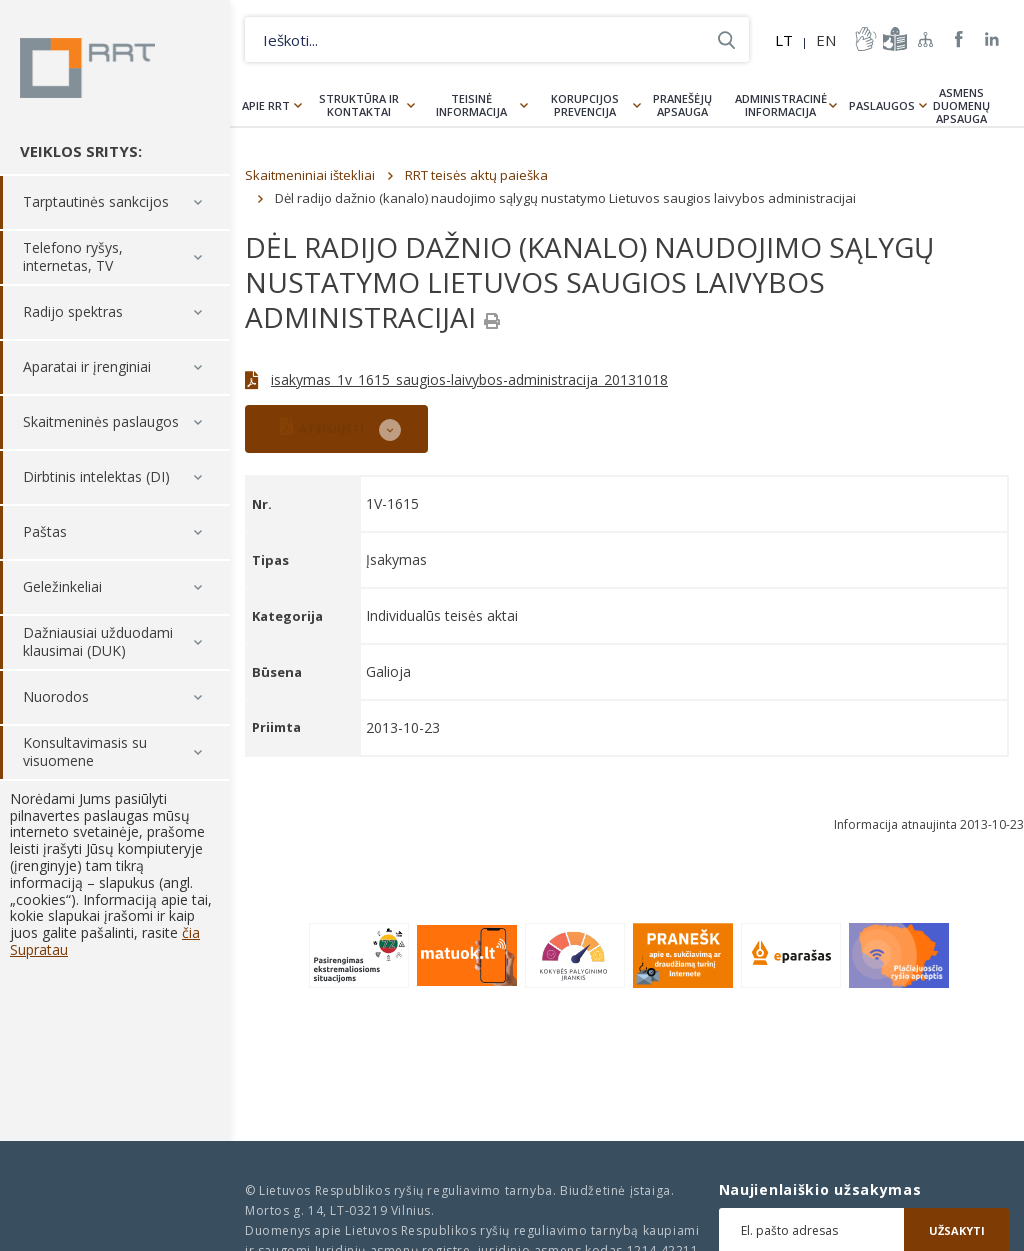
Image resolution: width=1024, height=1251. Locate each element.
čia (191, 932)
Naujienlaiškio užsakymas (820, 1190)
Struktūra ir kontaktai (359, 105)
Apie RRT (266, 105)
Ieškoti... (726, 39)
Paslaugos (882, 105)
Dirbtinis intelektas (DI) (96, 477)
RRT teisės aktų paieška (476, 175)
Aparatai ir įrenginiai (87, 367)
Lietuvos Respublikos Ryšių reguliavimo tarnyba (87, 68)
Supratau (39, 949)
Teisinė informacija (471, 105)
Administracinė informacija (781, 105)
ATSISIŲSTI (322, 426)
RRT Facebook (959, 39)
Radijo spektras (73, 312)
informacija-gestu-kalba (864, 39)
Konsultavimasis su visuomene (85, 752)
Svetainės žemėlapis (926, 39)
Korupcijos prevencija (585, 105)
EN (826, 40)
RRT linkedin (992, 39)
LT (784, 40)
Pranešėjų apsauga (682, 105)
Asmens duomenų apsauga (961, 105)
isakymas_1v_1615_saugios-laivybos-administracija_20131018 (469, 379)
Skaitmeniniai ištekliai (310, 175)
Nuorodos (56, 697)
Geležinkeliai (62, 587)
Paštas (45, 532)
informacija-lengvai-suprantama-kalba (893, 39)
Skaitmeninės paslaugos (101, 422)
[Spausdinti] (492, 321)
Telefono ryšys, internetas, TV (73, 257)
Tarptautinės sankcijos (96, 202)
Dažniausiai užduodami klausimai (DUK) (98, 642)
